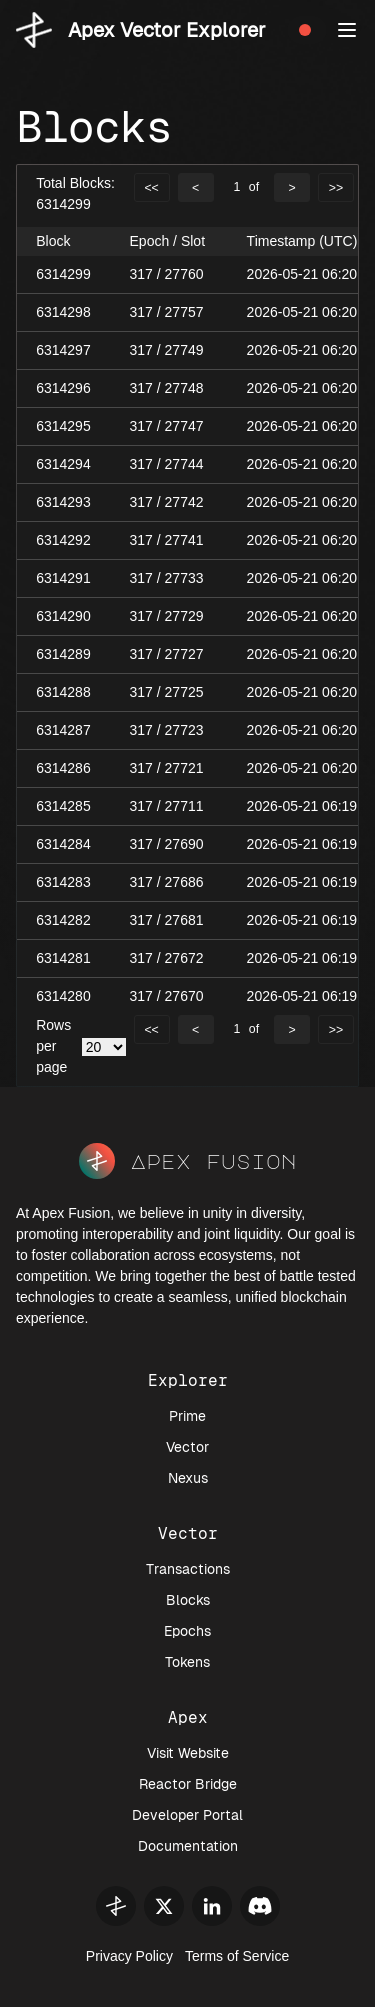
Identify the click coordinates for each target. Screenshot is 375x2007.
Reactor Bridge (188, 1784)
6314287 (63, 730)
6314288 (63, 692)
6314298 (63, 312)
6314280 (63, 996)
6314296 (63, 388)
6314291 (63, 578)
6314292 (63, 540)
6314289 (63, 654)
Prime (187, 1416)
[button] (347, 30)
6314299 (63, 274)
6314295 (63, 426)
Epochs (187, 1631)
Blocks (188, 1600)
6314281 (63, 958)
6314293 (63, 502)
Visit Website (188, 1753)
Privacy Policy (129, 1956)
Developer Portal (187, 1815)
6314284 (63, 844)
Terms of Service (237, 1956)
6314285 (63, 806)
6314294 (63, 464)
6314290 (63, 616)
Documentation (188, 1846)
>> (336, 188)
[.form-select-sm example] (104, 1047)
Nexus (188, 1478)
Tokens (187, 1662)
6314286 (63, 768)
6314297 (63, 350)
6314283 (63, 882)
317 (141, 274)
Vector (187, 1447)
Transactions (188, 1569)
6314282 (63, 920)
